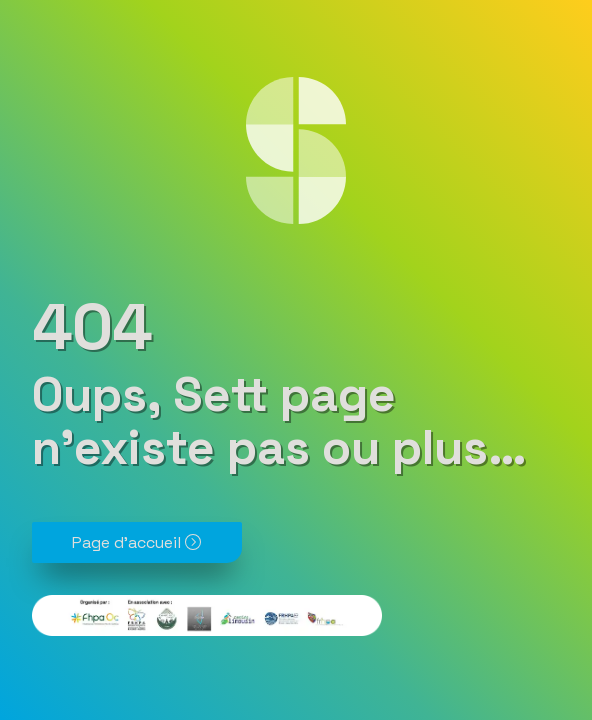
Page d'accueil (136, 542)
